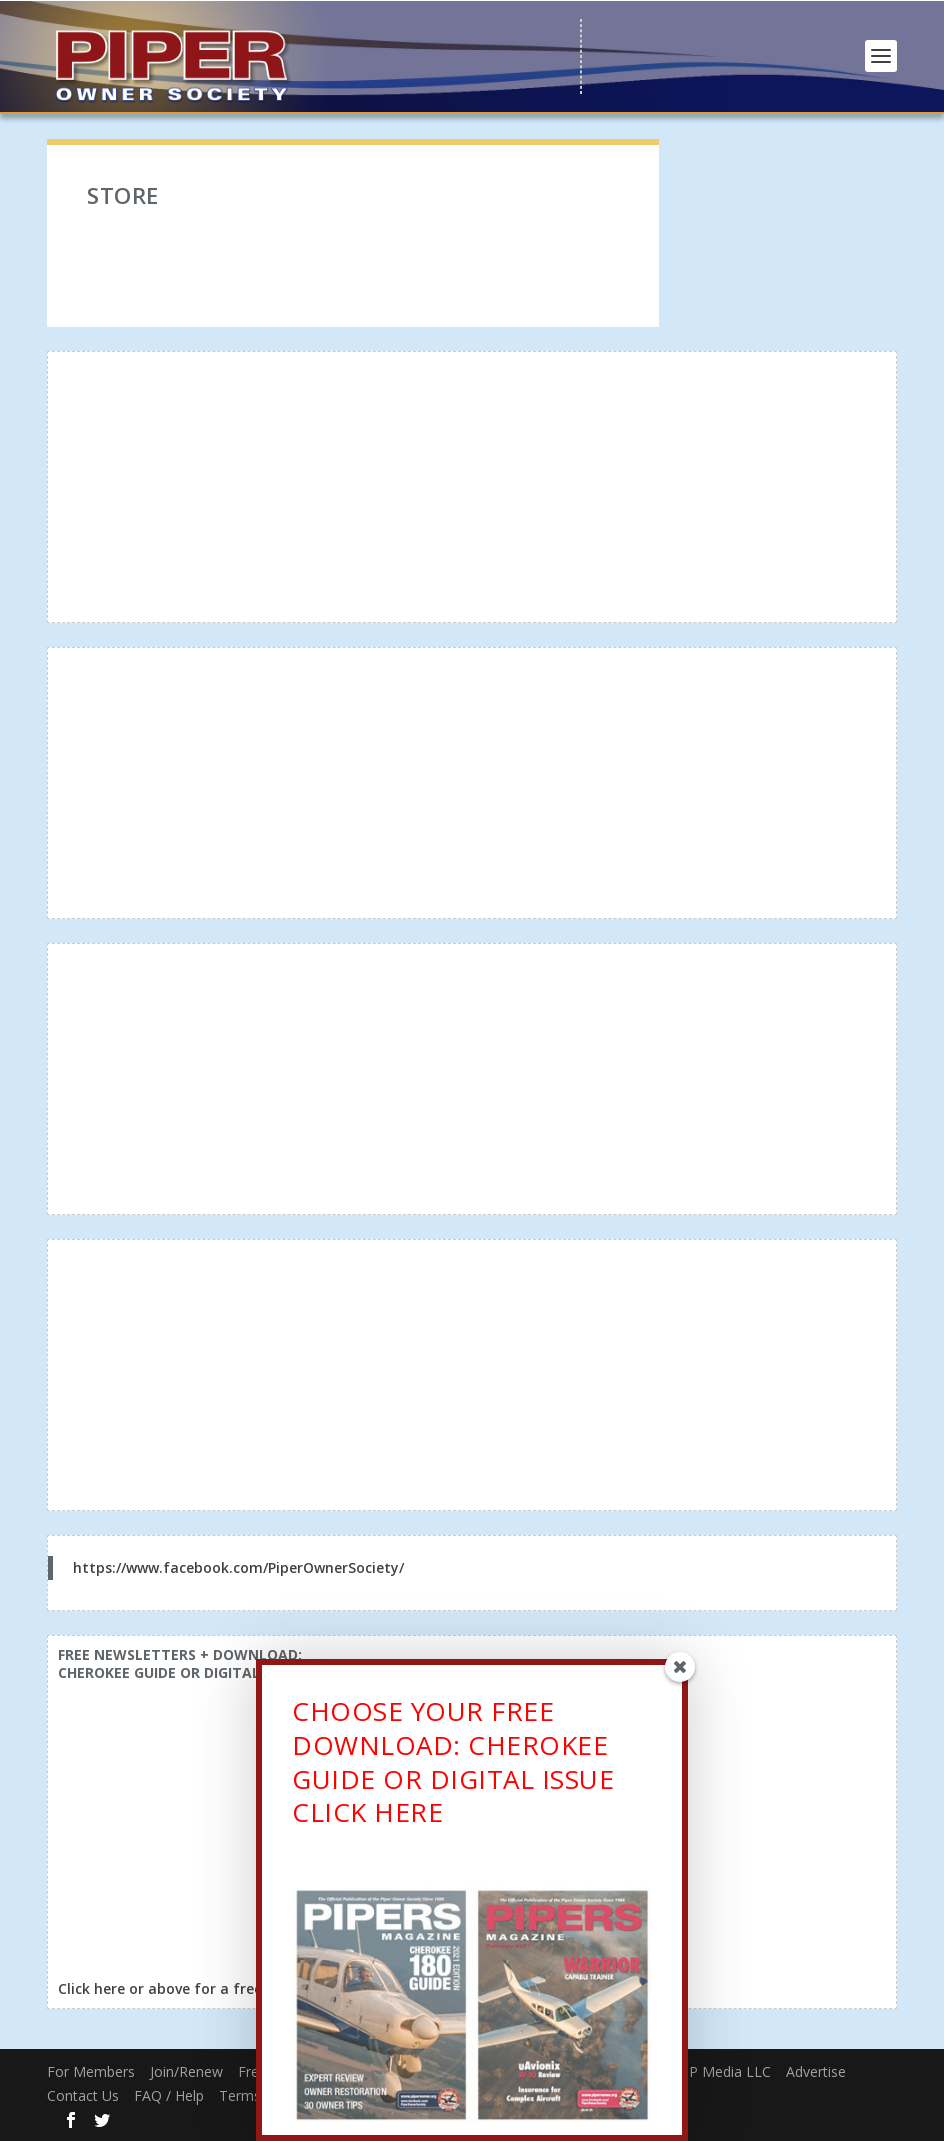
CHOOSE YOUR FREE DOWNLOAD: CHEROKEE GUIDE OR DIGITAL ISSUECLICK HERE (453, 1766)
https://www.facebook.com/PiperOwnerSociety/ (238, 1567)
